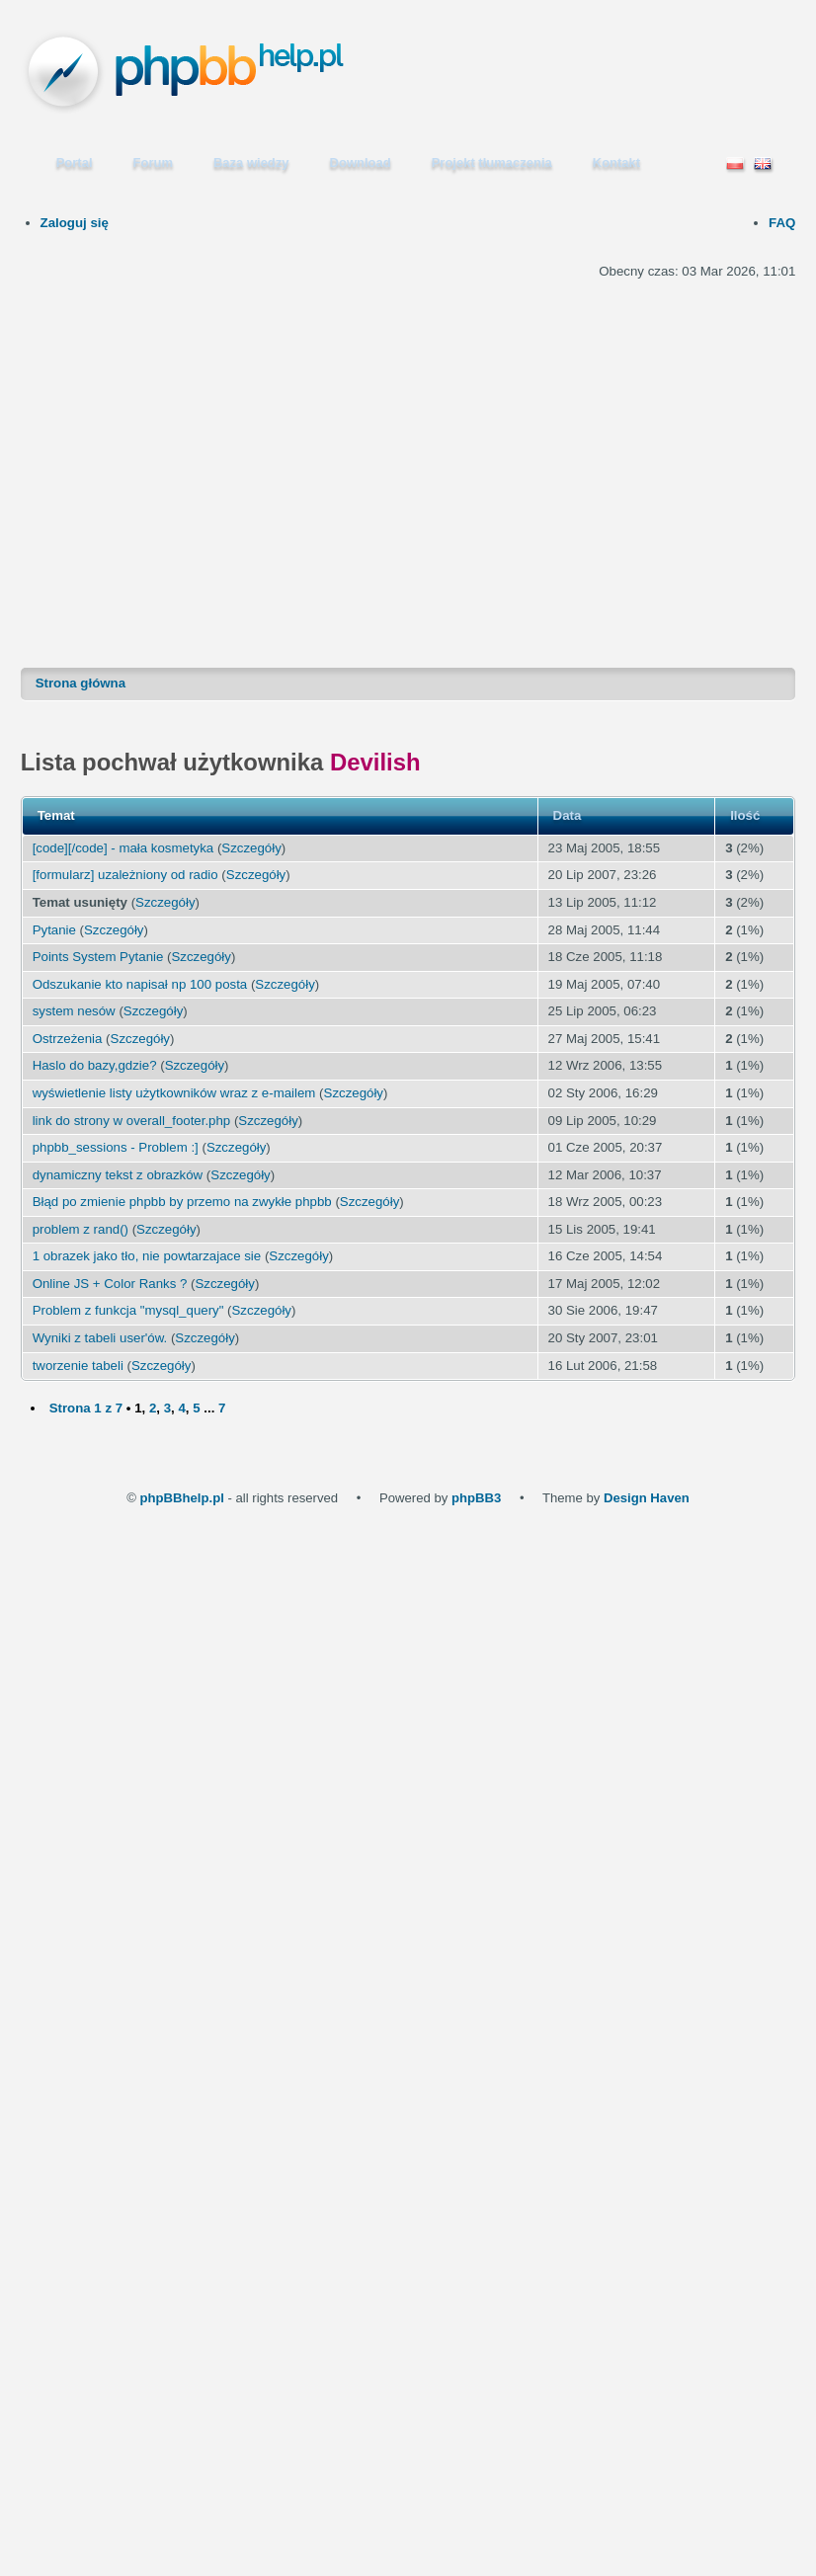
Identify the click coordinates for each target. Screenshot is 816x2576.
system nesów (74, 1011)
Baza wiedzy (251, 162)
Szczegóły (251, 848)
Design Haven (647, 1497)
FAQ (782, 222)
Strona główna (80, 683)
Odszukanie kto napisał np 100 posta (140, 984)
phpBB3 (476, 1497)
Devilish (375, 762)
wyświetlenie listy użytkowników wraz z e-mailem (174, 1093)
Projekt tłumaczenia (492, 162)
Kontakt (616, 162)
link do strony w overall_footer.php (132, 1120)
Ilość (745, 815)
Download (360, 162)
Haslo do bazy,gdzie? (95, 1065)
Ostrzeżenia (68, 1038)
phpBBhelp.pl (182, 1497)
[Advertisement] (213, 449)
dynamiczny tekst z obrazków (118, 1174)
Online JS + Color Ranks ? (110, 1283)
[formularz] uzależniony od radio (125, 874)
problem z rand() (80, 1229)
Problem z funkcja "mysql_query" (128, 1310)
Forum (153, 162)
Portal (74, 162)
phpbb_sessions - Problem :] (116, 1147)
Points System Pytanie (98, 956)
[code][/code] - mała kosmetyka (123, 848)
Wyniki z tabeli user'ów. (100, 1337)
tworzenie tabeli (78, 1365)
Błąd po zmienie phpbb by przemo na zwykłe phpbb (182, 1201)
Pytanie (54, 930)
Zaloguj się (75, 222)
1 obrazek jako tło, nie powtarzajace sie (147, 1255)
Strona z (86, 1408)
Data (567, 815)
